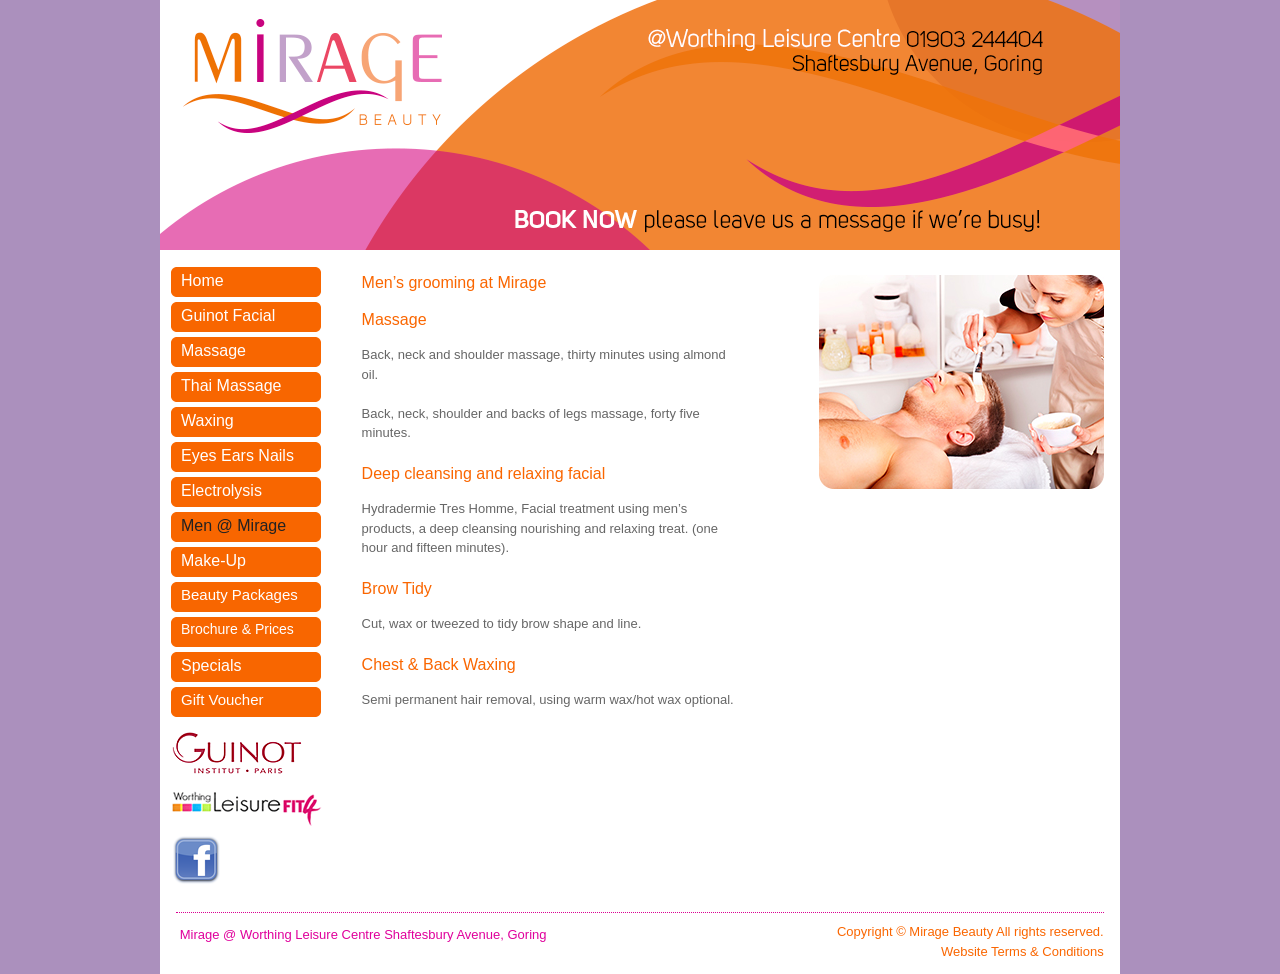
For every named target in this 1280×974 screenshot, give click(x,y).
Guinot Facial (228, 315)
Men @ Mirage (233, 525)
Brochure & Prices (237, 629)
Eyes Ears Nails (237, 455)
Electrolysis (221, 490)
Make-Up (213, 560)
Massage (213, 350)
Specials (211, 665)
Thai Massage (231, 385)
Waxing (207, 420)
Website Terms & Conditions (1022, 951)
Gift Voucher (222, 699)
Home (202, 280)
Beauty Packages (239, 594)
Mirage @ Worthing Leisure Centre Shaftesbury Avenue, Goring (363, 934)
